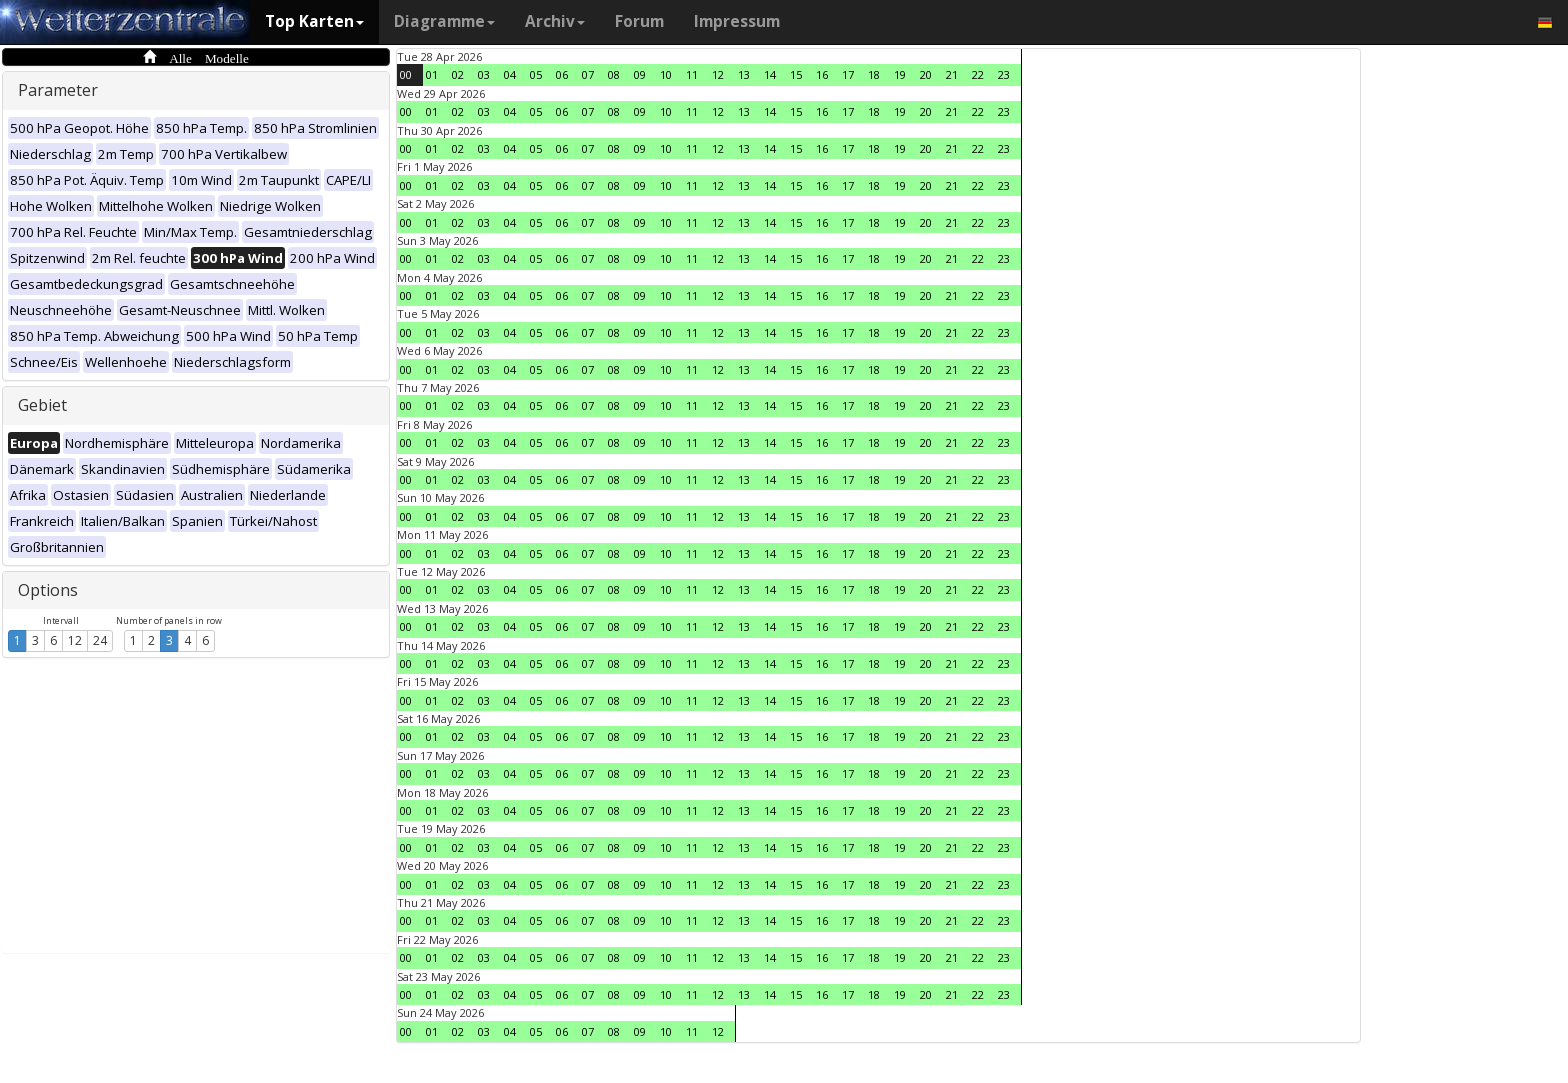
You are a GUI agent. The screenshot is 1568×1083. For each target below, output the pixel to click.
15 (796, 74)
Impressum (737, 21)
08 (614, 74)
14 (770, 74)
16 (822, 74)
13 (744, 74)
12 (75, 640)
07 (588, 74)
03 (484, 74)
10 (666, 74)
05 (536, 74)
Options (48, 590)
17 (848, 74)
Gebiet (42, 405)
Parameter (58, 90)
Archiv (555, 21)
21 (952, 74)
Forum (639, 21)
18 (874, 74)
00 (406, 74)
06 (562, 74)
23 (1004, 74)
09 (640, 74)
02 (458, 74)
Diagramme (444, 21)
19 (900, 74)
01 (432, 74)
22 (978, 74)
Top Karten (314, 21)
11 (692, 74)
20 (926, 74)
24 (100, 640)
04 (510, 74)
